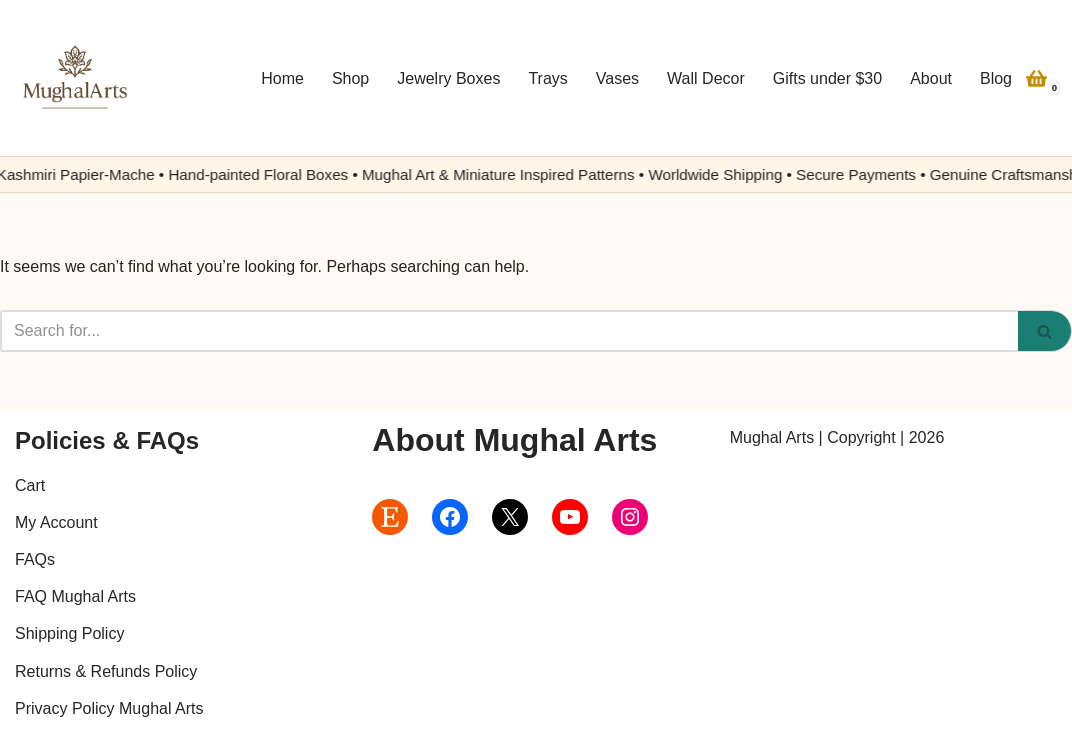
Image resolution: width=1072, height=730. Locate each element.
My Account (56, 522)
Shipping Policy (69, 633)
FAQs (35, 559)
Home (282, 78)
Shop (350, 78)
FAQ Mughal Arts (75, 596)
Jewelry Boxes (448, 78)
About (931, 78)
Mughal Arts (772, 437)
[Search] (509, 331)
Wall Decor (706, 78)
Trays (547, 78)
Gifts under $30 (827, 78)
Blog (996, 78)
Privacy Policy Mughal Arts (109, 708)
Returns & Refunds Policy (106, 671)
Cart (30, 485)
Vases (617, 78)
